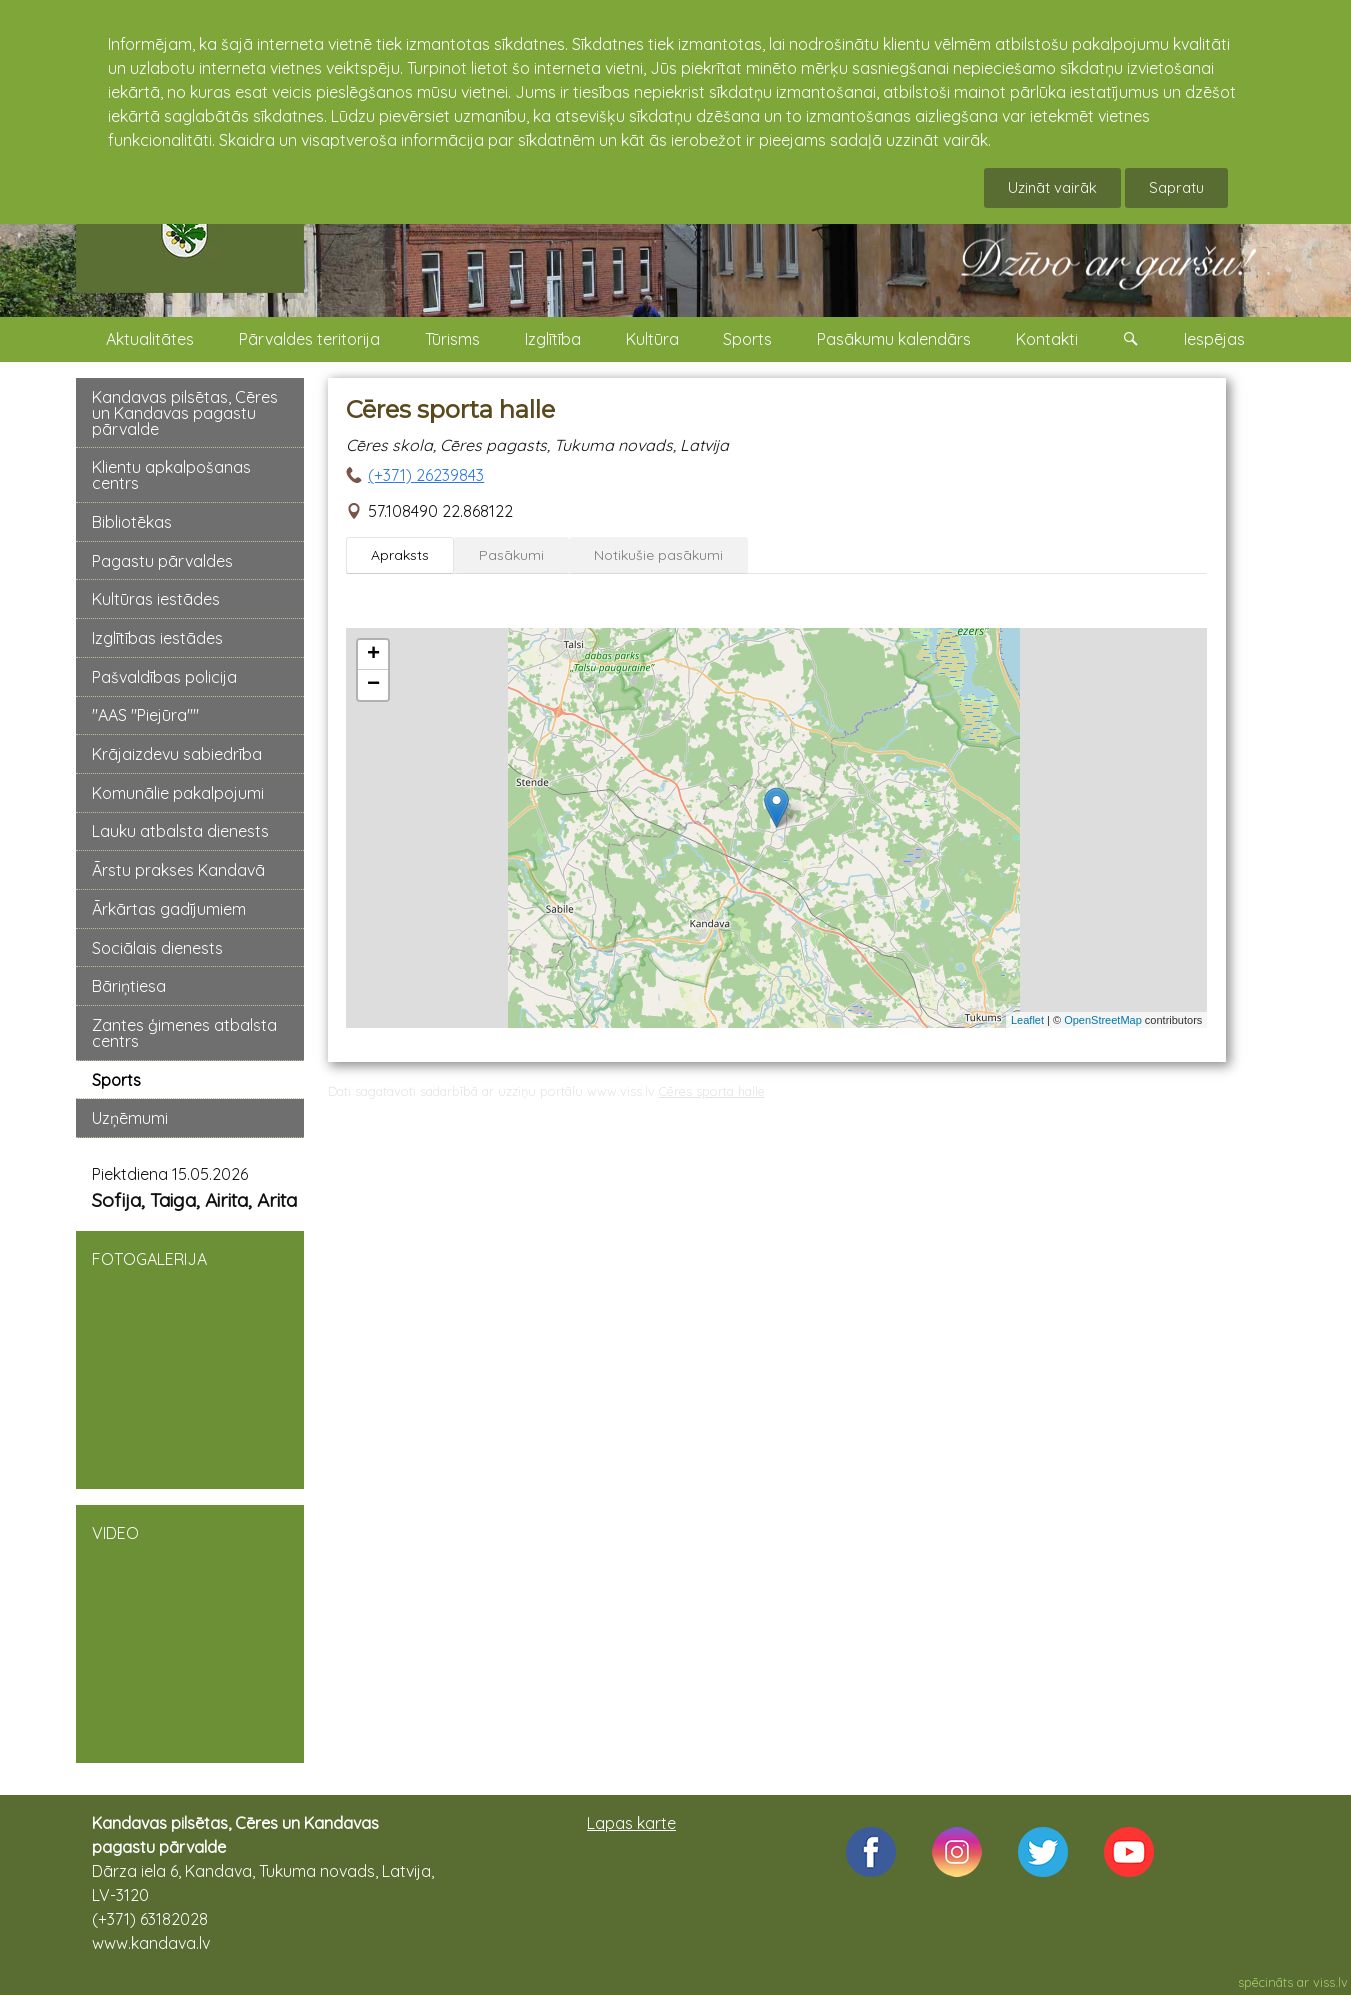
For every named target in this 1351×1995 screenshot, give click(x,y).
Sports (747, 339)
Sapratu (1176, 187)
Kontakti (1047, 339)
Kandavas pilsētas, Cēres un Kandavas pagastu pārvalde (185, 413)
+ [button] (373, 655)
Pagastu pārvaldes (162, 561)
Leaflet (1027, 1020)
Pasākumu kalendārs (894, 339)
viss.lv (1330, 1982)
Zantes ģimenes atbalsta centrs (184, 1033)
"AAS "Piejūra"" (145, 715)
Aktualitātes (150, 339)
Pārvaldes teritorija (309, 339)
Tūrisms (452, 339)
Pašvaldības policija (164, 677)
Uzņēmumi (130, 1118)
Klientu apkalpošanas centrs (171, 475)
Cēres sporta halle (712, 1091)
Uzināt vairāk (1052, 187)
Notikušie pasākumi (658, 555)
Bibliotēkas (132, 522)
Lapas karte (631, 1823)
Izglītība (553, 339)
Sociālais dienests (157, 948)
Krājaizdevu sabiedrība (177, 754)
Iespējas (1214, 339)
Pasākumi (511, 555)
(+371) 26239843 (426, 475)
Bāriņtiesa (129, 986)
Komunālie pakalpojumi (178, 793)
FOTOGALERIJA (190, 1358)
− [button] (373, 685)
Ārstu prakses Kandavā (178, 870)
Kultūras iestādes (156, 599)
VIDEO (190, 1632)
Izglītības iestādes (157, 638)
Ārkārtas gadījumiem (169, 909)
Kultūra (652, 339)
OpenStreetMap (1103, 1020)
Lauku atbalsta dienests (180, 831)
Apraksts (400, 555)
